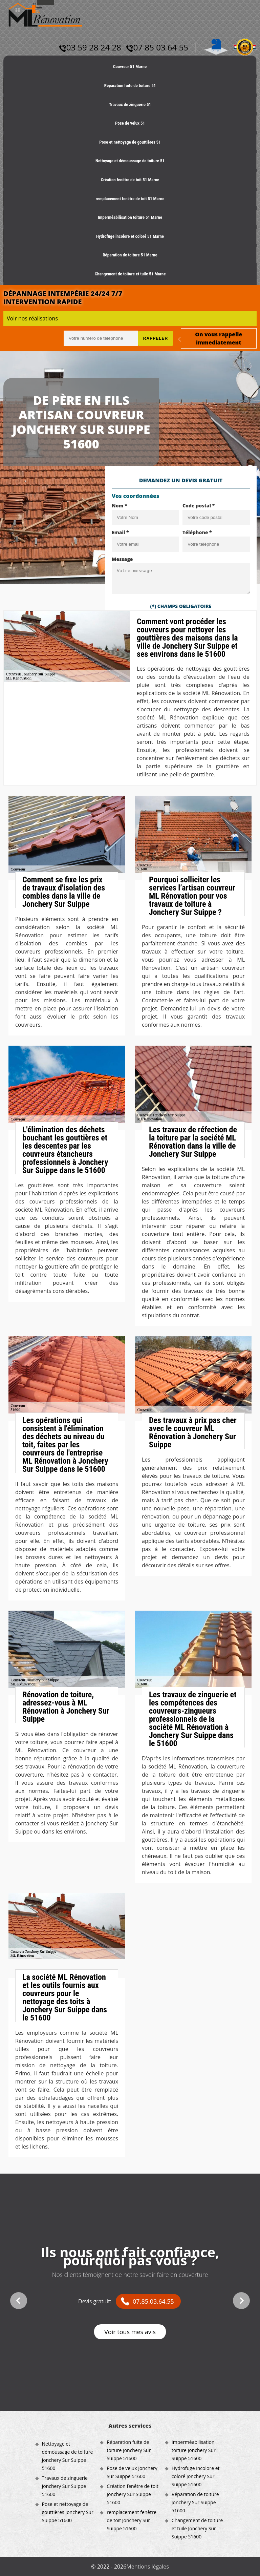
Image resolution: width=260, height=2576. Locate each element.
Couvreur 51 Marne (130, 66)
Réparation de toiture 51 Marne (130, 254)
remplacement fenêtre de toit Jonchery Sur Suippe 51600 (131, 2520)
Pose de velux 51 (130, 123)
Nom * (119, 505)
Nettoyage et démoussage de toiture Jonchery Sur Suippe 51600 (67, 2456)
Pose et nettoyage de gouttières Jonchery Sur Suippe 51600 (67, 2512)
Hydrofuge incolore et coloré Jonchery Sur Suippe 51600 (196, 2476)
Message (122, 559)
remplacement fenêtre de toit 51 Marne (130, 198)
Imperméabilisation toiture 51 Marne (130, 217)
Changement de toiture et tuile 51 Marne (130, 273)
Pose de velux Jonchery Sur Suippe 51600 (132, 2472)
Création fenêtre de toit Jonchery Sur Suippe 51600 (132, 2494)
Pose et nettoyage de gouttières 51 (129, 142)
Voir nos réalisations (32, 318)
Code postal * (198, 505)
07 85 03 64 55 (157, 47)
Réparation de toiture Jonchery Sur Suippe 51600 (195, 2502)
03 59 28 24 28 (90, 47)
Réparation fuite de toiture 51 (130, 85)
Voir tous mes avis (130, 2332)
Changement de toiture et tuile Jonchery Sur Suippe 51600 (197, 2528)
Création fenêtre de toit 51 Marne (130, 179)
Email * (120, 532)
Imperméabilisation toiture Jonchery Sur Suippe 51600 (194, 2450)
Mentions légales (147, 2566)
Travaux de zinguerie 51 (130, 104)
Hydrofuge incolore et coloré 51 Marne (130, 236)
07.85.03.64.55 (153, 2301)
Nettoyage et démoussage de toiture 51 (130, 160)
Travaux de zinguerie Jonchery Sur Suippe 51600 (65, 2486)
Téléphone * (197, 532)
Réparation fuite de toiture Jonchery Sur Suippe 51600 (129, 2450)
